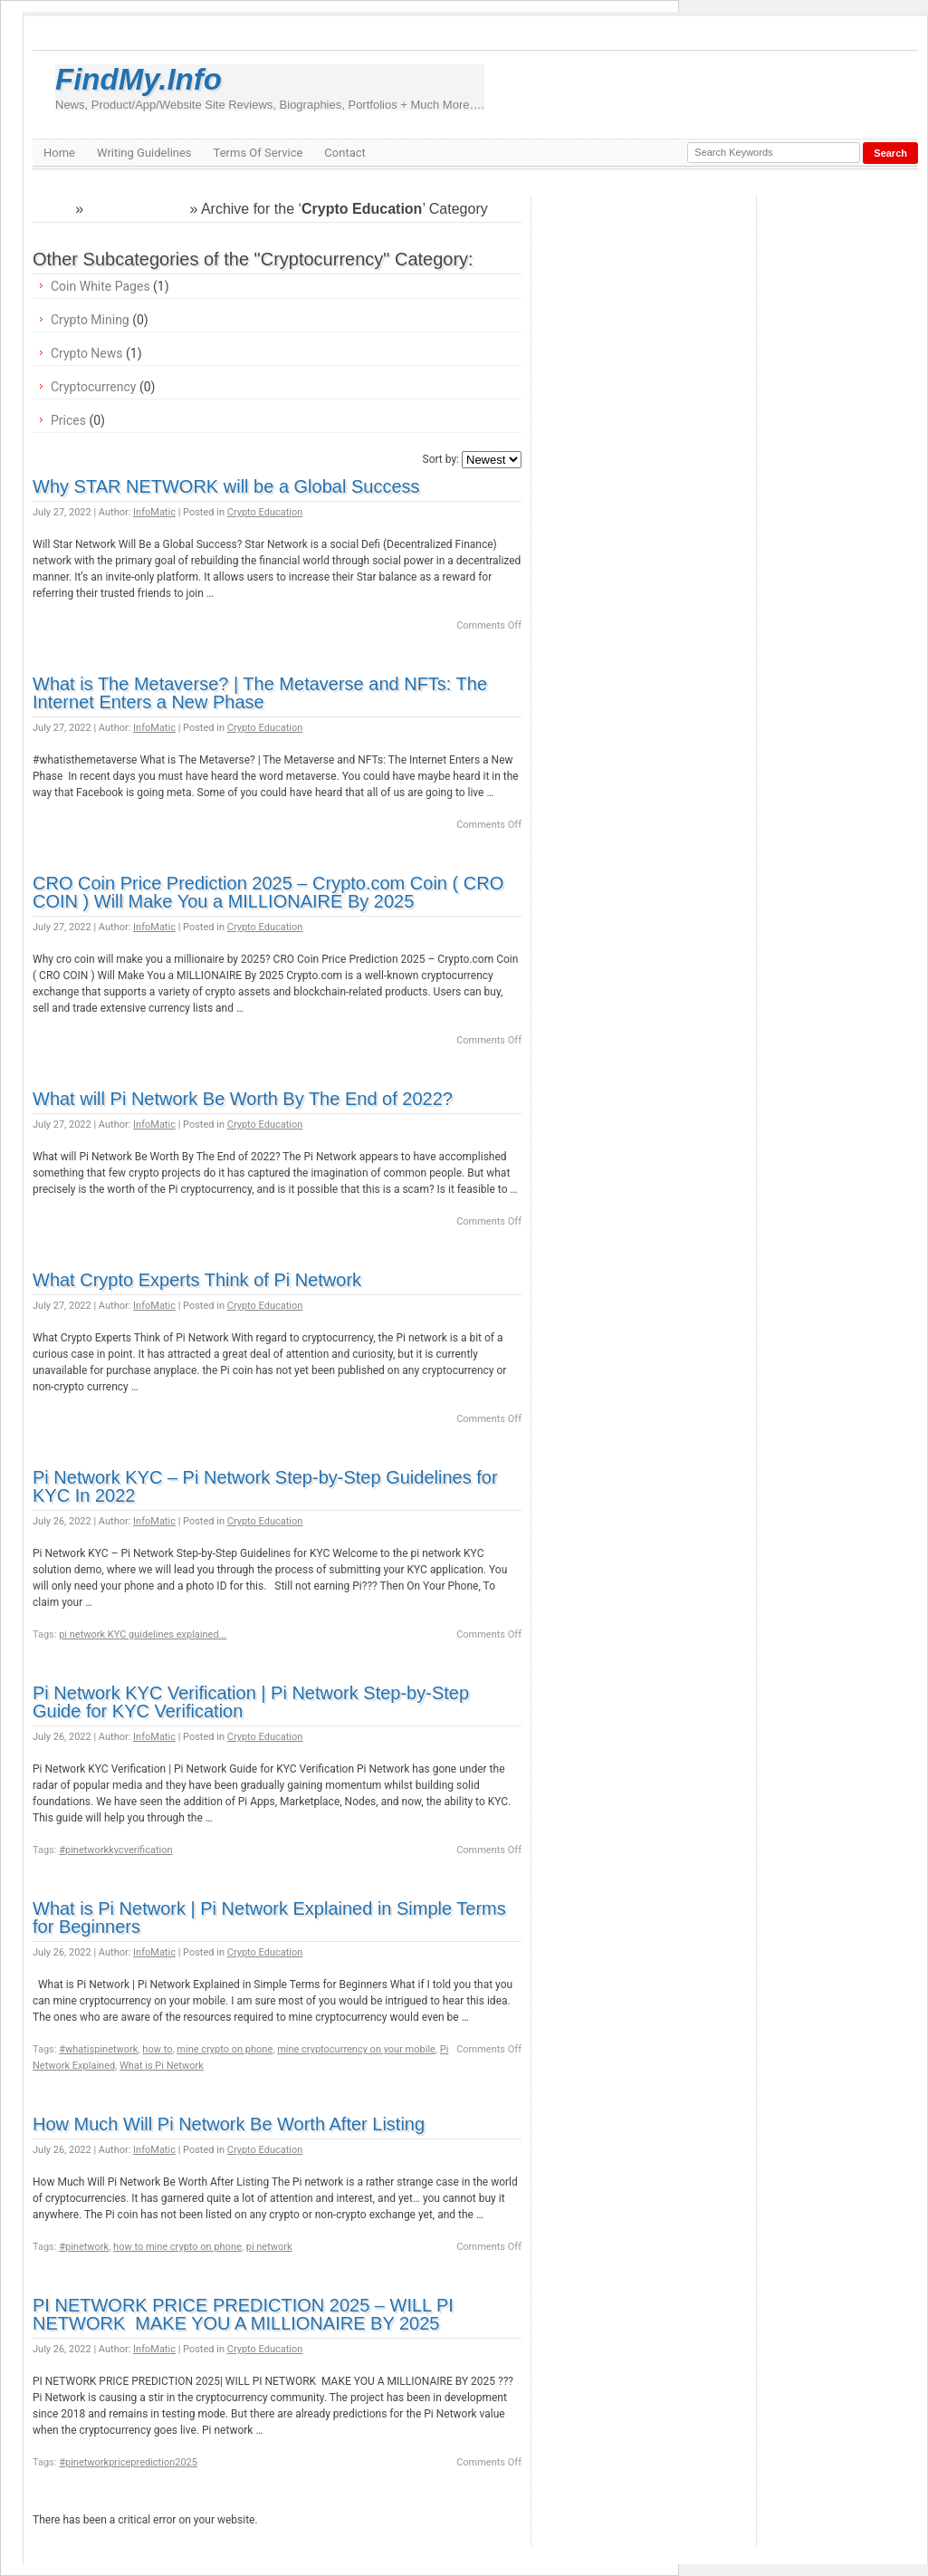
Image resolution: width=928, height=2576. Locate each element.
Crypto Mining (90, 319)
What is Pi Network (162, 2065)
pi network (269, 2247)
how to (157, 2049)
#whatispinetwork (98, 2049)
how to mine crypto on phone (177, 2247)
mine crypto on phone (225, 2049)
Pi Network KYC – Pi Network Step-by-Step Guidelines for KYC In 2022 (265, 1486)
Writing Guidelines (144, 152)
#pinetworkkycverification (115, 1850)
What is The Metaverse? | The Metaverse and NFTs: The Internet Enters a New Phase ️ (260, 693)
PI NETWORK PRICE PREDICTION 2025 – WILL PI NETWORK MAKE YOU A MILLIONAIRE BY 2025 (243, 2314)
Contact (344, 152)
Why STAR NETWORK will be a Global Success (226, 486)
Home (59, 152)
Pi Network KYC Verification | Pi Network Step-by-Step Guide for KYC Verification (251, 1702)
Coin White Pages (100, 286)
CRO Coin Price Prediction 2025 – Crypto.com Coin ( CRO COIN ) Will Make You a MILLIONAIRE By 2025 (268, 892)
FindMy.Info (269, 87)
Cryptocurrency (136, 208)
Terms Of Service (258, 152)
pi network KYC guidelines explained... (142, 1634)
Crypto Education (265, 512)
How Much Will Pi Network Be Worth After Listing (229, 2124)
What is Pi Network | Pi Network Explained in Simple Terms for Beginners (269, 1917)
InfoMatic (154, 512)
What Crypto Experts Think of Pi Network (197, 1280)
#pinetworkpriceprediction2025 (128, 2462)
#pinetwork (84, 2247)
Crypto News (87, 353)
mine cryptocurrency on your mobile (356, 2049)
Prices (68, 420)
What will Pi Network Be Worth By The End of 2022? (243, 1099)
